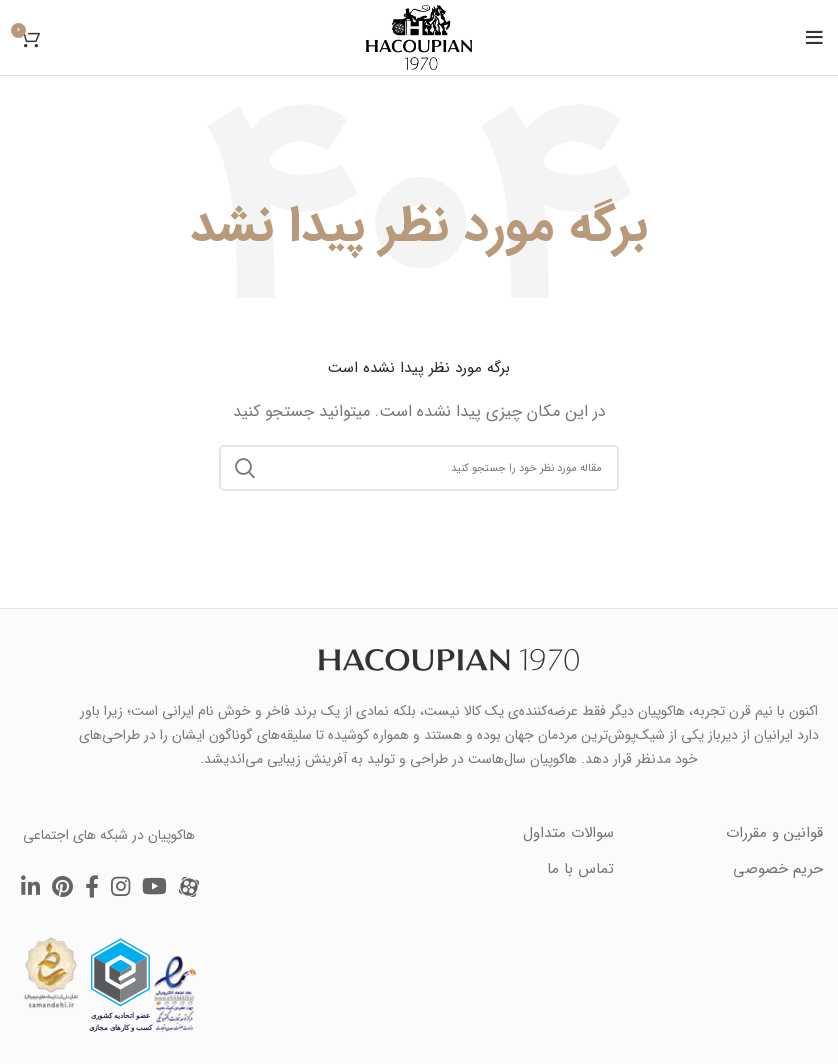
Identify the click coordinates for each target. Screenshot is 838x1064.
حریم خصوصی (778, 869)
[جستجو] (419, 468)
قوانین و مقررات (774, 833)
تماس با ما (580, 869)
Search (246, 468)
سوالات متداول (568, 833)
